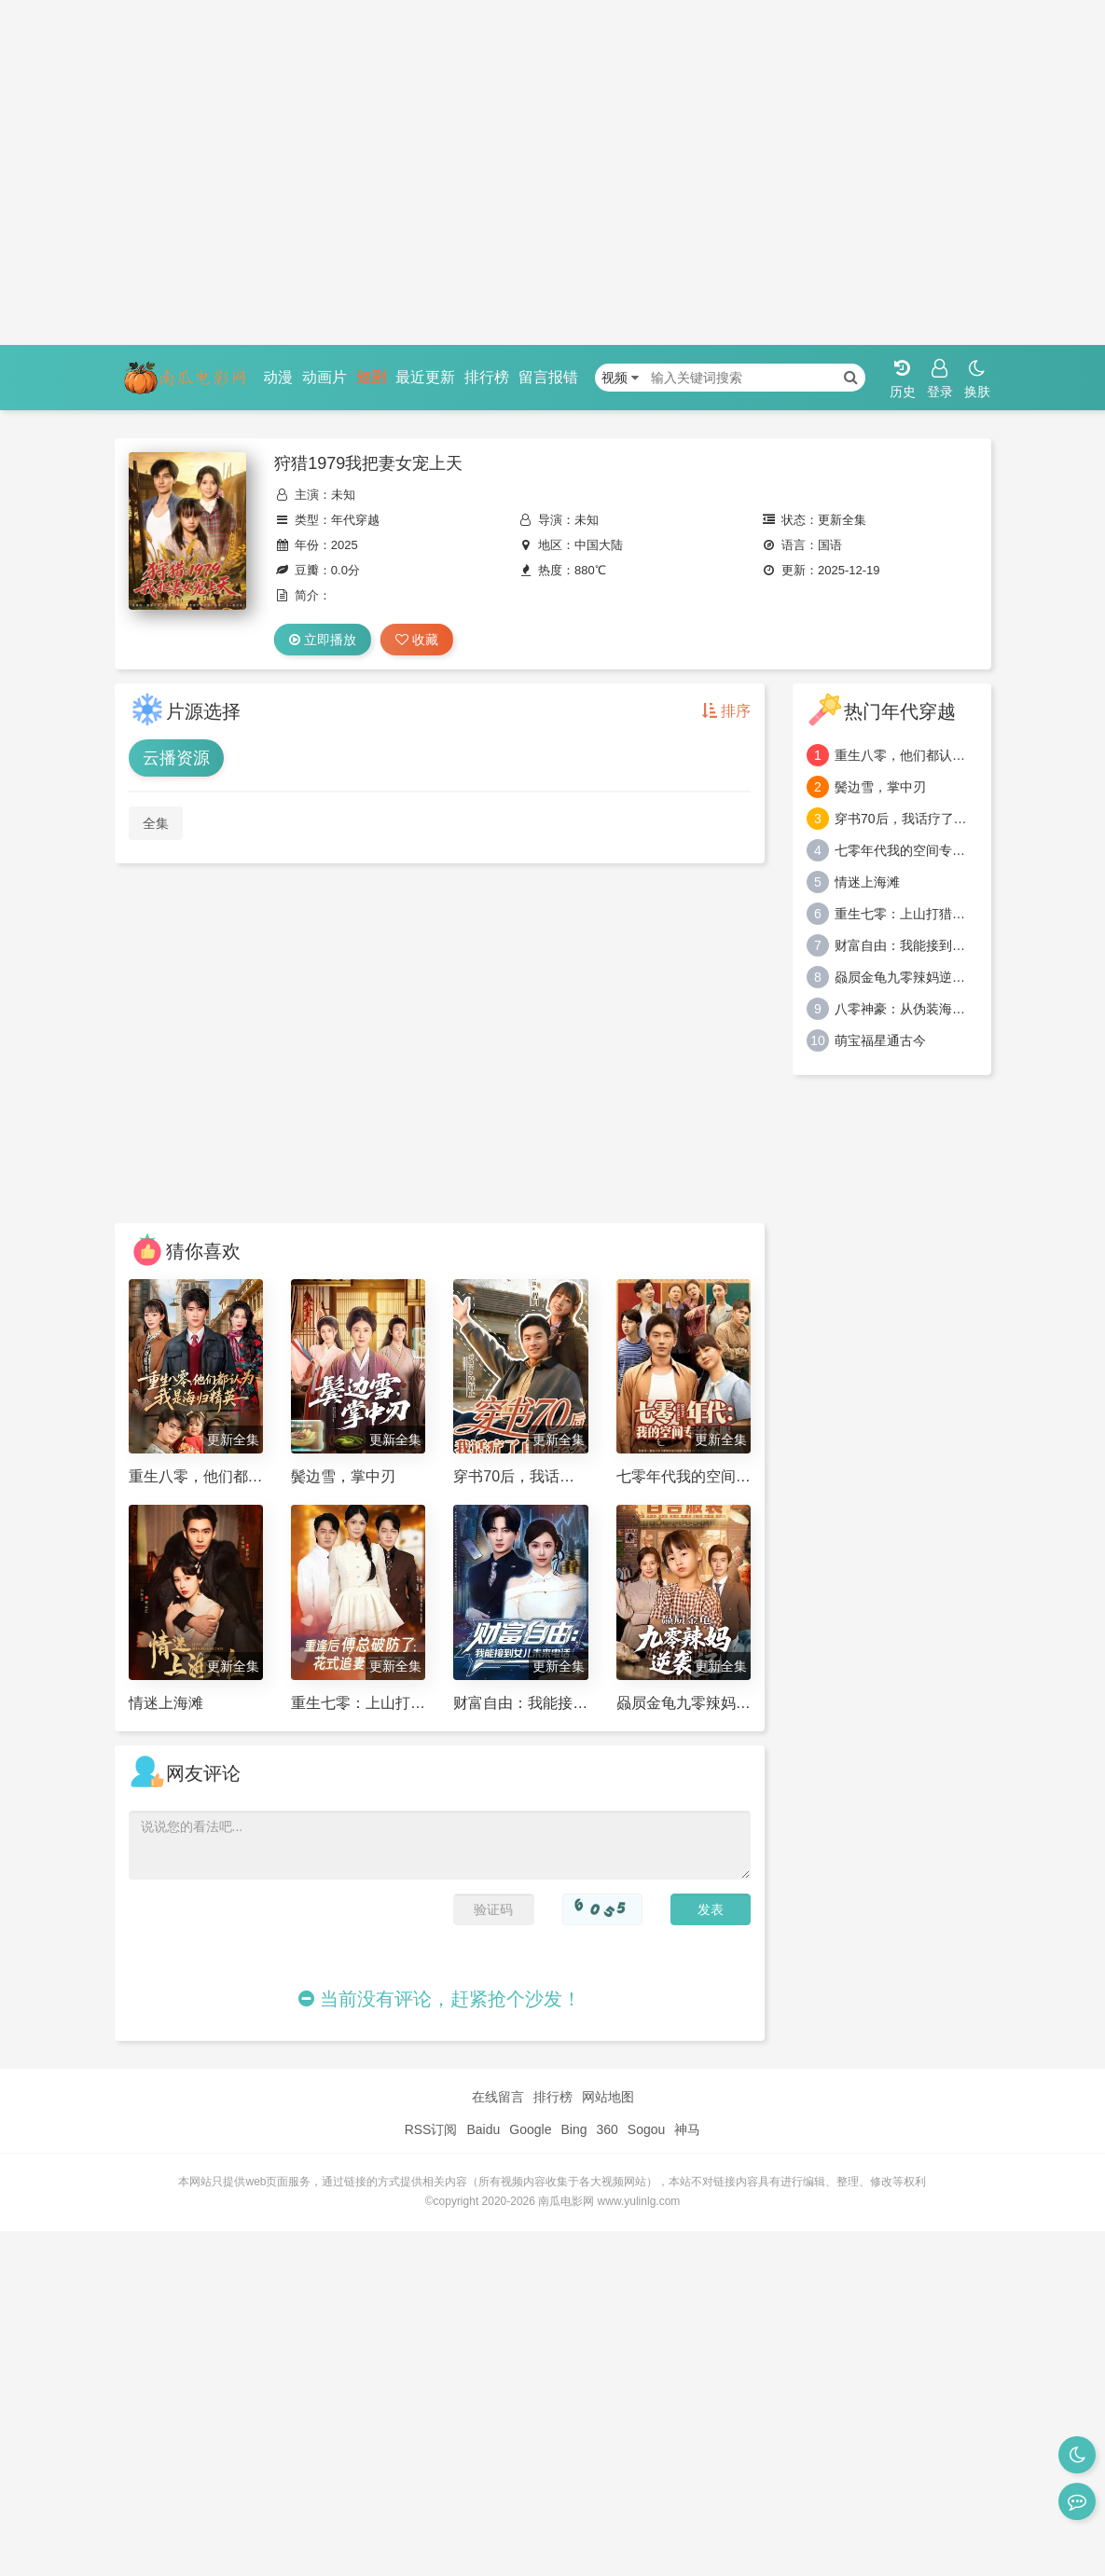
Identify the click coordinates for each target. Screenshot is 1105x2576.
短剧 (371, 377)
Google (530, 2129)
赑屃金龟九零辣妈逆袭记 (906, 977)
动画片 (324, 377)
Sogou (646, 2129)
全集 (156, 823)
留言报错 (548, 377)
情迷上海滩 (867, 882)
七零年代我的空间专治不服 (906, 850)
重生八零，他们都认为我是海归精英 (906, 755)
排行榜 (486, 377)
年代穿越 (355, 520)
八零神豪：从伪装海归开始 (906, 1008)
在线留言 (498, 2096)
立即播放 (322, 639)
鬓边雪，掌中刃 (880, 786)
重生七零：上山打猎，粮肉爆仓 (906, 913)
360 (606, 2129)
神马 (687, 2129)
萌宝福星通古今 (880, 1040)
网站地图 (608, 2096)
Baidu (483, 2129)
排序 (726, 711)
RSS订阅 (431, 2129)
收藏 (416, 639)
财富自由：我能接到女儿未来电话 (906, 945)
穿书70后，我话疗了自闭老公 (906, 818)
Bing (573, 2129)
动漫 (278, 377)
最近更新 (425, 377)
